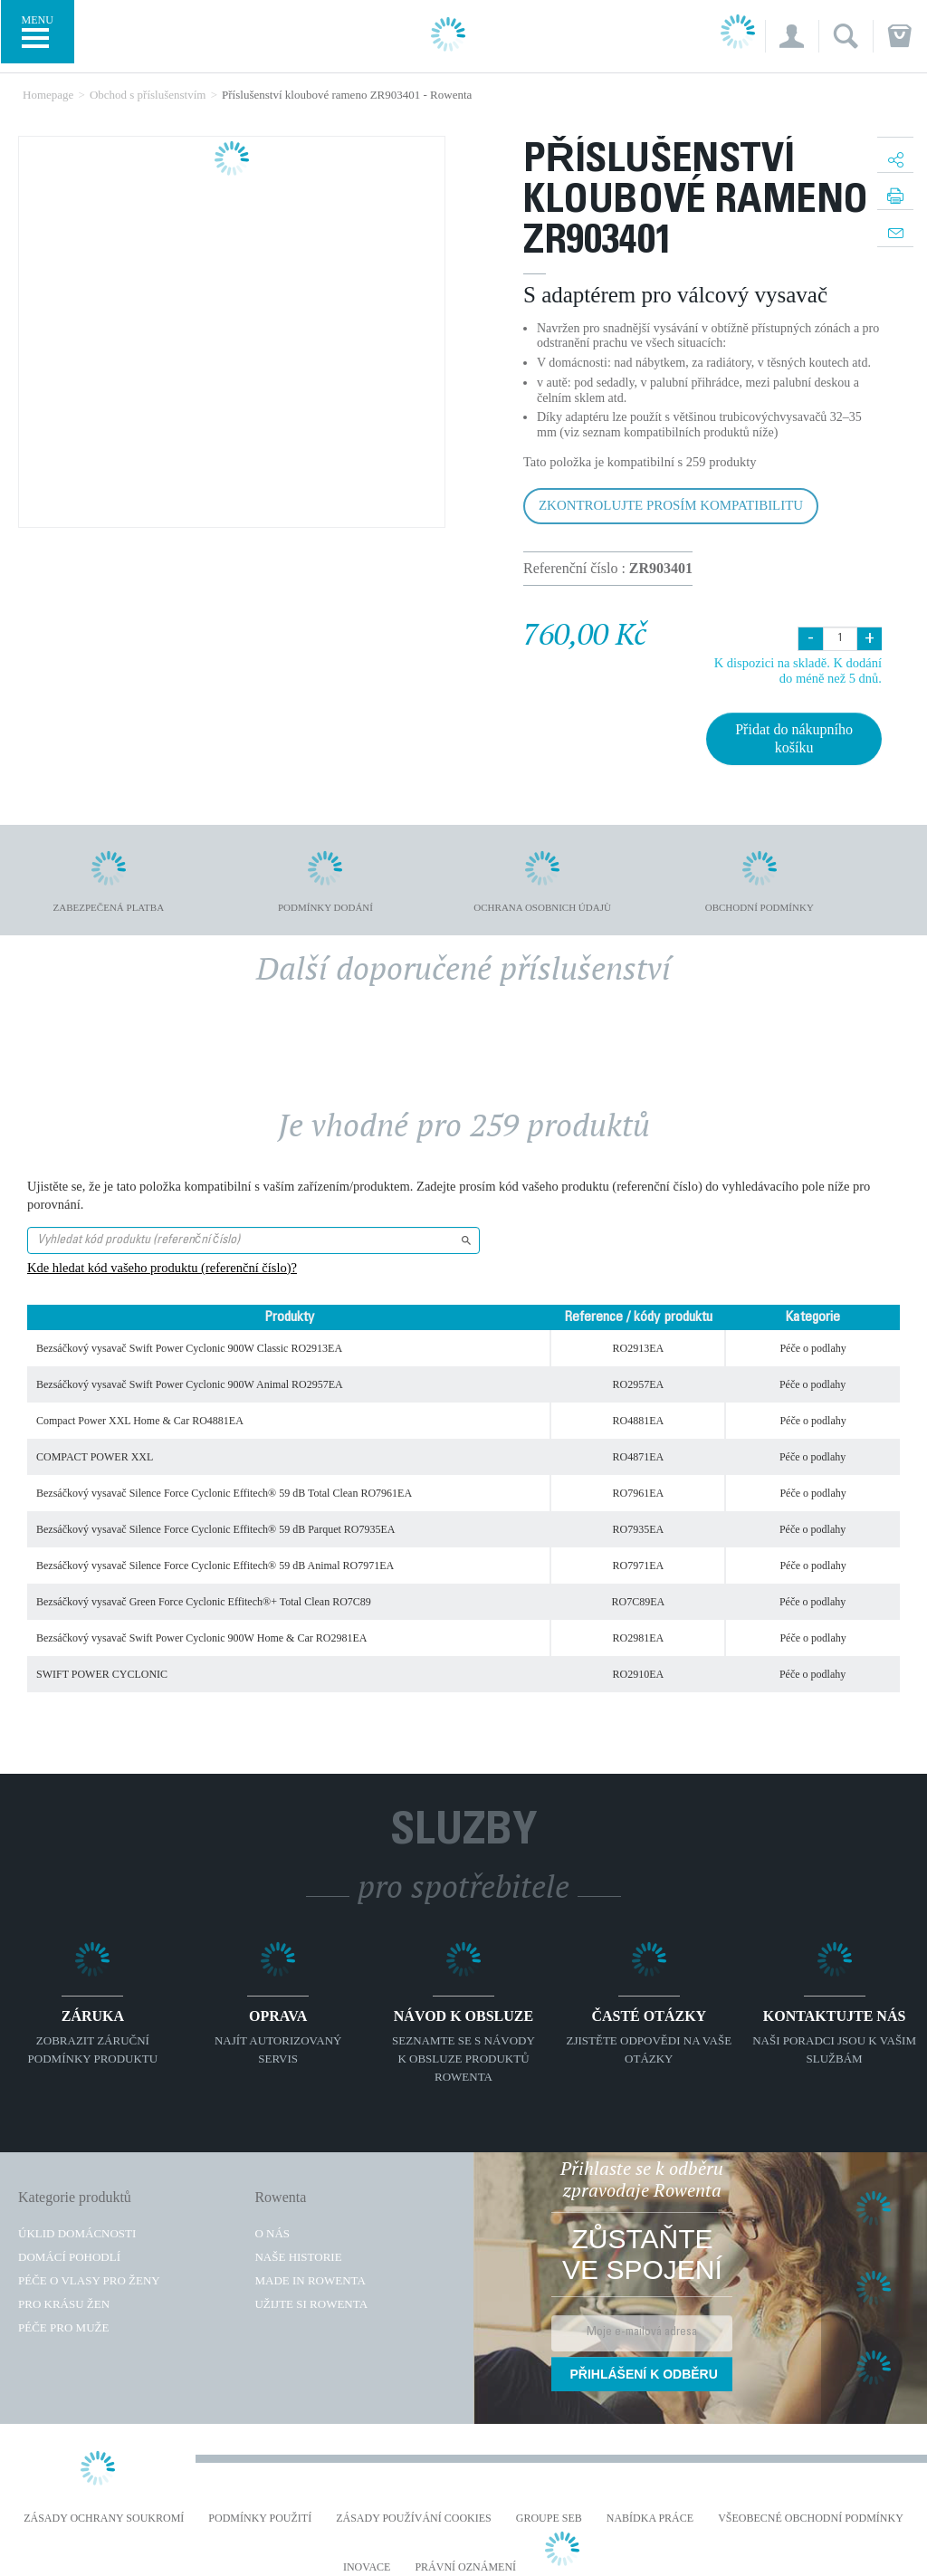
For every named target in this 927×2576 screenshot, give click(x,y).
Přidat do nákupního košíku (794, 738)
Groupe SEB (549, 2518)
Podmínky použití (259, 2518)
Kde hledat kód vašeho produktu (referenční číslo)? (162, 1267)
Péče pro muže (63, 2327)
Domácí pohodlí (69, 2257)
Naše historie (297, 2257)
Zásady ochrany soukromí (104, 2518)
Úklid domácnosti (77, 2233)
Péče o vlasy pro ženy (89, 2280)
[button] (791, 36)
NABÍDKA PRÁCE (650, 2518)
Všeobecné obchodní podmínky (810, 2518)
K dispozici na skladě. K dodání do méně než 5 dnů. (798, 670)
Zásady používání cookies (414, 2518)
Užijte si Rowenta (311, 2304)
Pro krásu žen (64, 2304)
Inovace (366, 2567)
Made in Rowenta (309, 2280)
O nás (272, 2233)
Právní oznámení (465, 2567)
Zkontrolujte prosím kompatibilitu (671, 505)
